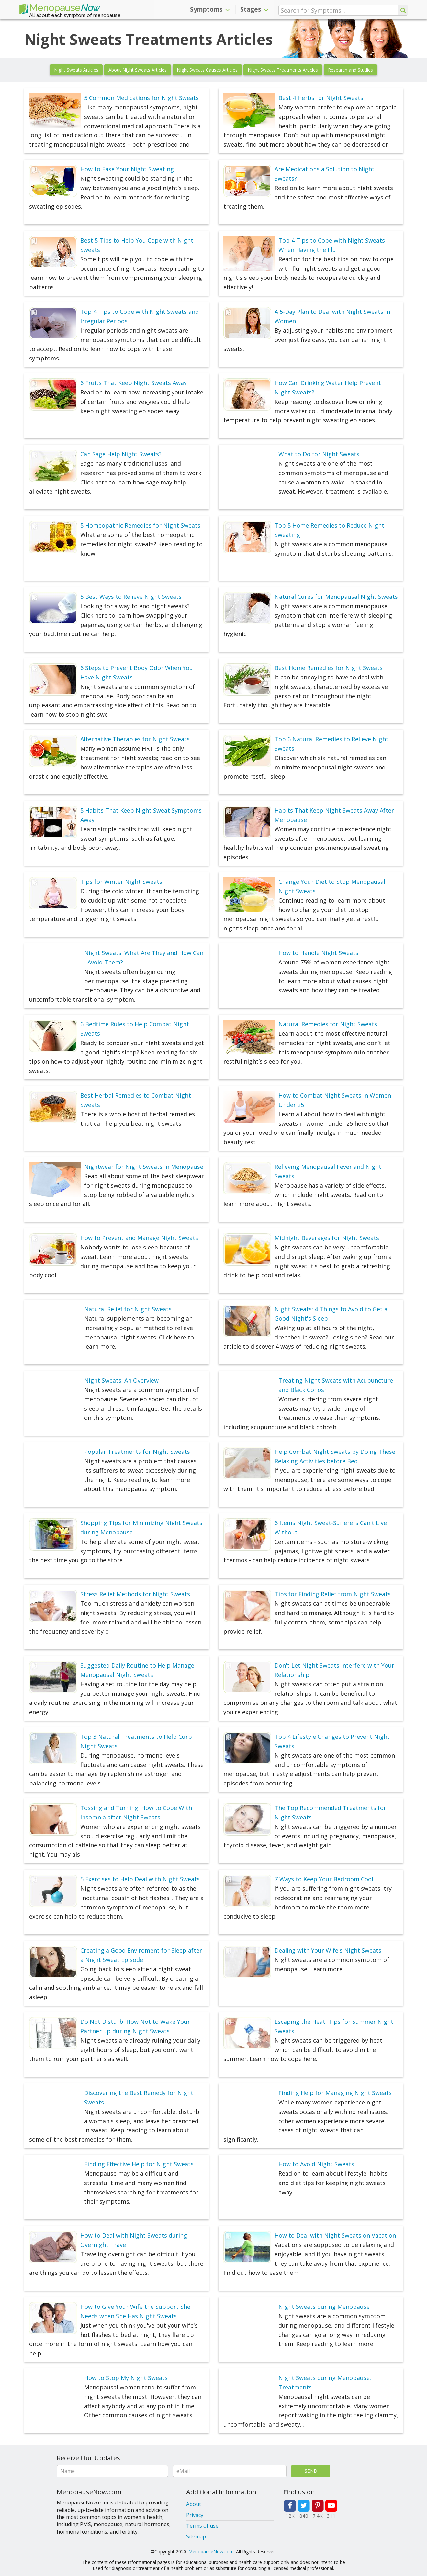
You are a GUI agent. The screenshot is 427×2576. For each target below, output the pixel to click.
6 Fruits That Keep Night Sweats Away (133, 383)
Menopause (59, 9)
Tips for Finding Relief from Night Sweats (333, 1594)
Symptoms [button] (210, 9)
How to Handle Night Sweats (318, 953)
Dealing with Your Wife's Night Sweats (328, 1950)
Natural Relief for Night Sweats (128, 1309)
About (193, 2504)
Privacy (194, 2515)
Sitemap (196, 2536)
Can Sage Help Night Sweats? (121, 454)
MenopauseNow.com (211, 2551)
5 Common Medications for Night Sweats (141, 98)
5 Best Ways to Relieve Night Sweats (131, 596)
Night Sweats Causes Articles (207, 70)
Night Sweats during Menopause (324, 2306)
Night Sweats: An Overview (121, 1380)
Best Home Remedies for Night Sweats (329, 668)
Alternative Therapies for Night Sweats (135, 739)
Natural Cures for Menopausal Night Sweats (336, 596)
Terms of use (202, 2525)
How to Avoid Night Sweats (316, 2164)
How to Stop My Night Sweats (126, 2378)
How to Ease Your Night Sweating (127, 169)
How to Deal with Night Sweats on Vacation (335, 2235)
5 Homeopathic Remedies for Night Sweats (140, 525)
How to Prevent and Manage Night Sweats (139, 1238)
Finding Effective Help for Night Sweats (139, 2164)
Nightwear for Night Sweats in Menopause (143, 1166)
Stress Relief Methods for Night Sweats (135, 1594)
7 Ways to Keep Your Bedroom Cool (324, 1879)
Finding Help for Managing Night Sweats (335, 2093)
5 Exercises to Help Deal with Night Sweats (140, 1879)
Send (311, 2471)
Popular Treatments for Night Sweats (137, 1451)
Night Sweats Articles (76, 70)
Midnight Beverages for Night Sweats (327, 1238)
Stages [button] (254, 9)
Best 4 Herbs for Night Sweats (320, 98)
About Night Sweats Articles (137, 70)
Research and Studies (350, 70)
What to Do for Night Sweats (318, 454)
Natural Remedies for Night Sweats (327, 1024)
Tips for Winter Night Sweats (121, 881)
